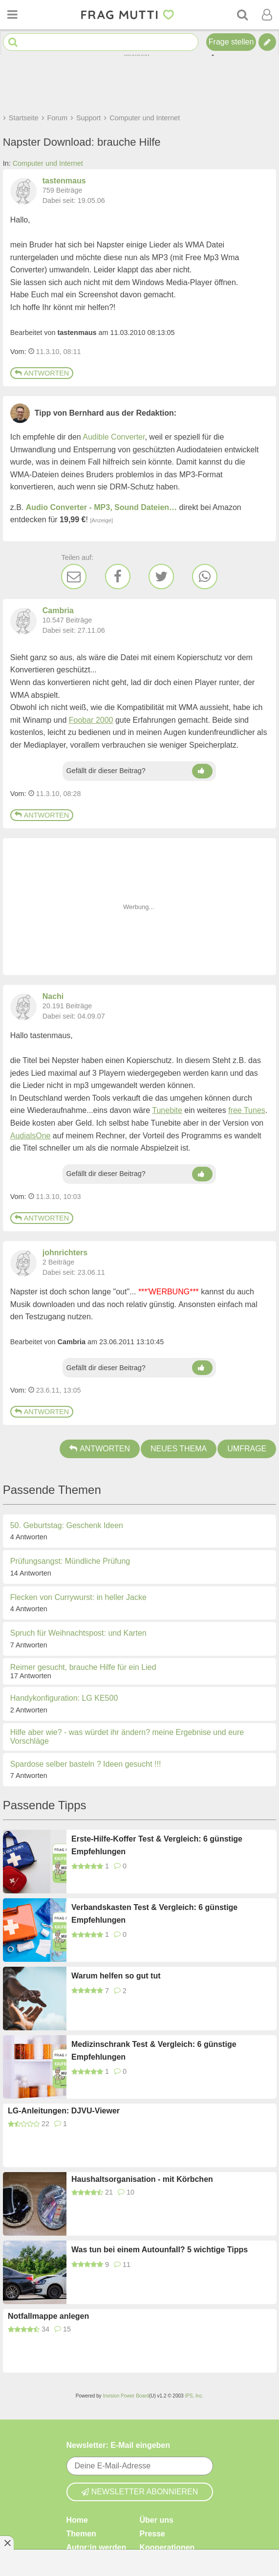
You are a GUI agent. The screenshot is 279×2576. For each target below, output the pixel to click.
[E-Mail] (73, 576)
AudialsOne (30, 1136)
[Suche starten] (13, 42)
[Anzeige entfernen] (7, 2543)
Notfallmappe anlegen (48, 2316)
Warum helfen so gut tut (116, 1976)
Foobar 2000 (91, 720)
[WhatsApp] (204, 576)
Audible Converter (114, 437)
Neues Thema (178, 1448)
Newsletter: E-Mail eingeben (118, 2445)
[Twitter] (161, 576)
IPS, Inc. (194, 2395)
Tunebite (167, 1110)
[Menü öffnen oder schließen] (12, 14)
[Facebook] (117, 576)
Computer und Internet (48, 163)
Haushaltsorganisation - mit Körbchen (142, 2179)
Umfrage (246, 1448)
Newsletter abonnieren (139, 2491)
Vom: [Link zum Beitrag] (18, 351)
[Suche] (242, 14)
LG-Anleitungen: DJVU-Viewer (64, 2111)
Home (77, 2520)
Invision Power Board (126, 2395)
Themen (81, 2534)
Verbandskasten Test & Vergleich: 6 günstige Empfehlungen (154, 1913)
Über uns (156, 2520)
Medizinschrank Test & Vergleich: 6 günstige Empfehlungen (153, 2050)
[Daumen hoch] (202, 771)
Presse (153, 2534)
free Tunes (246, 1110)
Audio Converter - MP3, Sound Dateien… (101, 507)
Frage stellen (231, 42)
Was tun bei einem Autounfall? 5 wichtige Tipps (159, 2249)
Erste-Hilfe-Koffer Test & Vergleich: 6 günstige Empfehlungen (156, 1845)
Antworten (42, 373)
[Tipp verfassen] (267, 42)
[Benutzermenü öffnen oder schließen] (267, 14)
